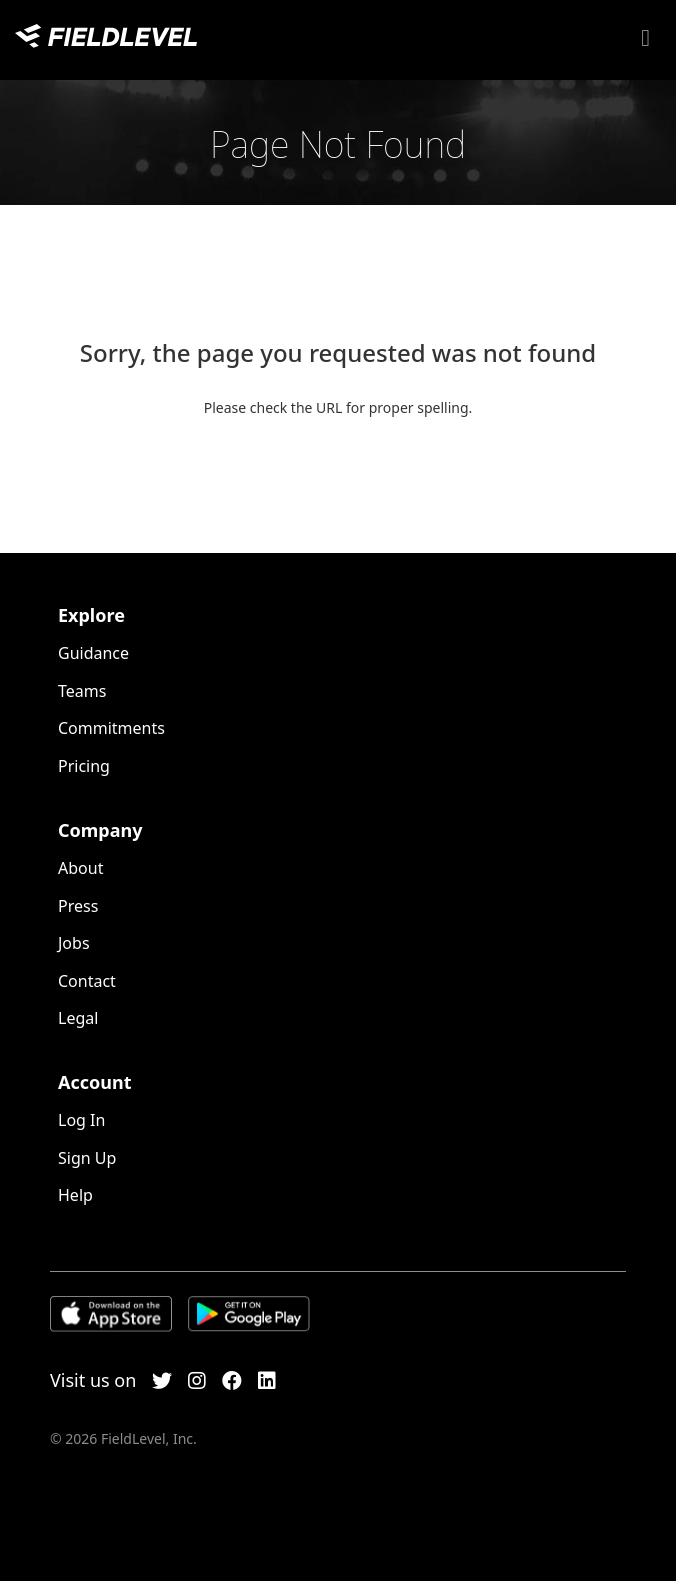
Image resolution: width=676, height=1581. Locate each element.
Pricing (84, 766)
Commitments (111, 728)
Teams (82, 691)
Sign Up (87, 1158)
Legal (78, 1018)
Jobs (74, 943)
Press (78, 906)
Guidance (93, 653)
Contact (87, 981)
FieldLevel (106, 36)
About (80, 868)
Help (75, 1195)
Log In (81, 1120)
